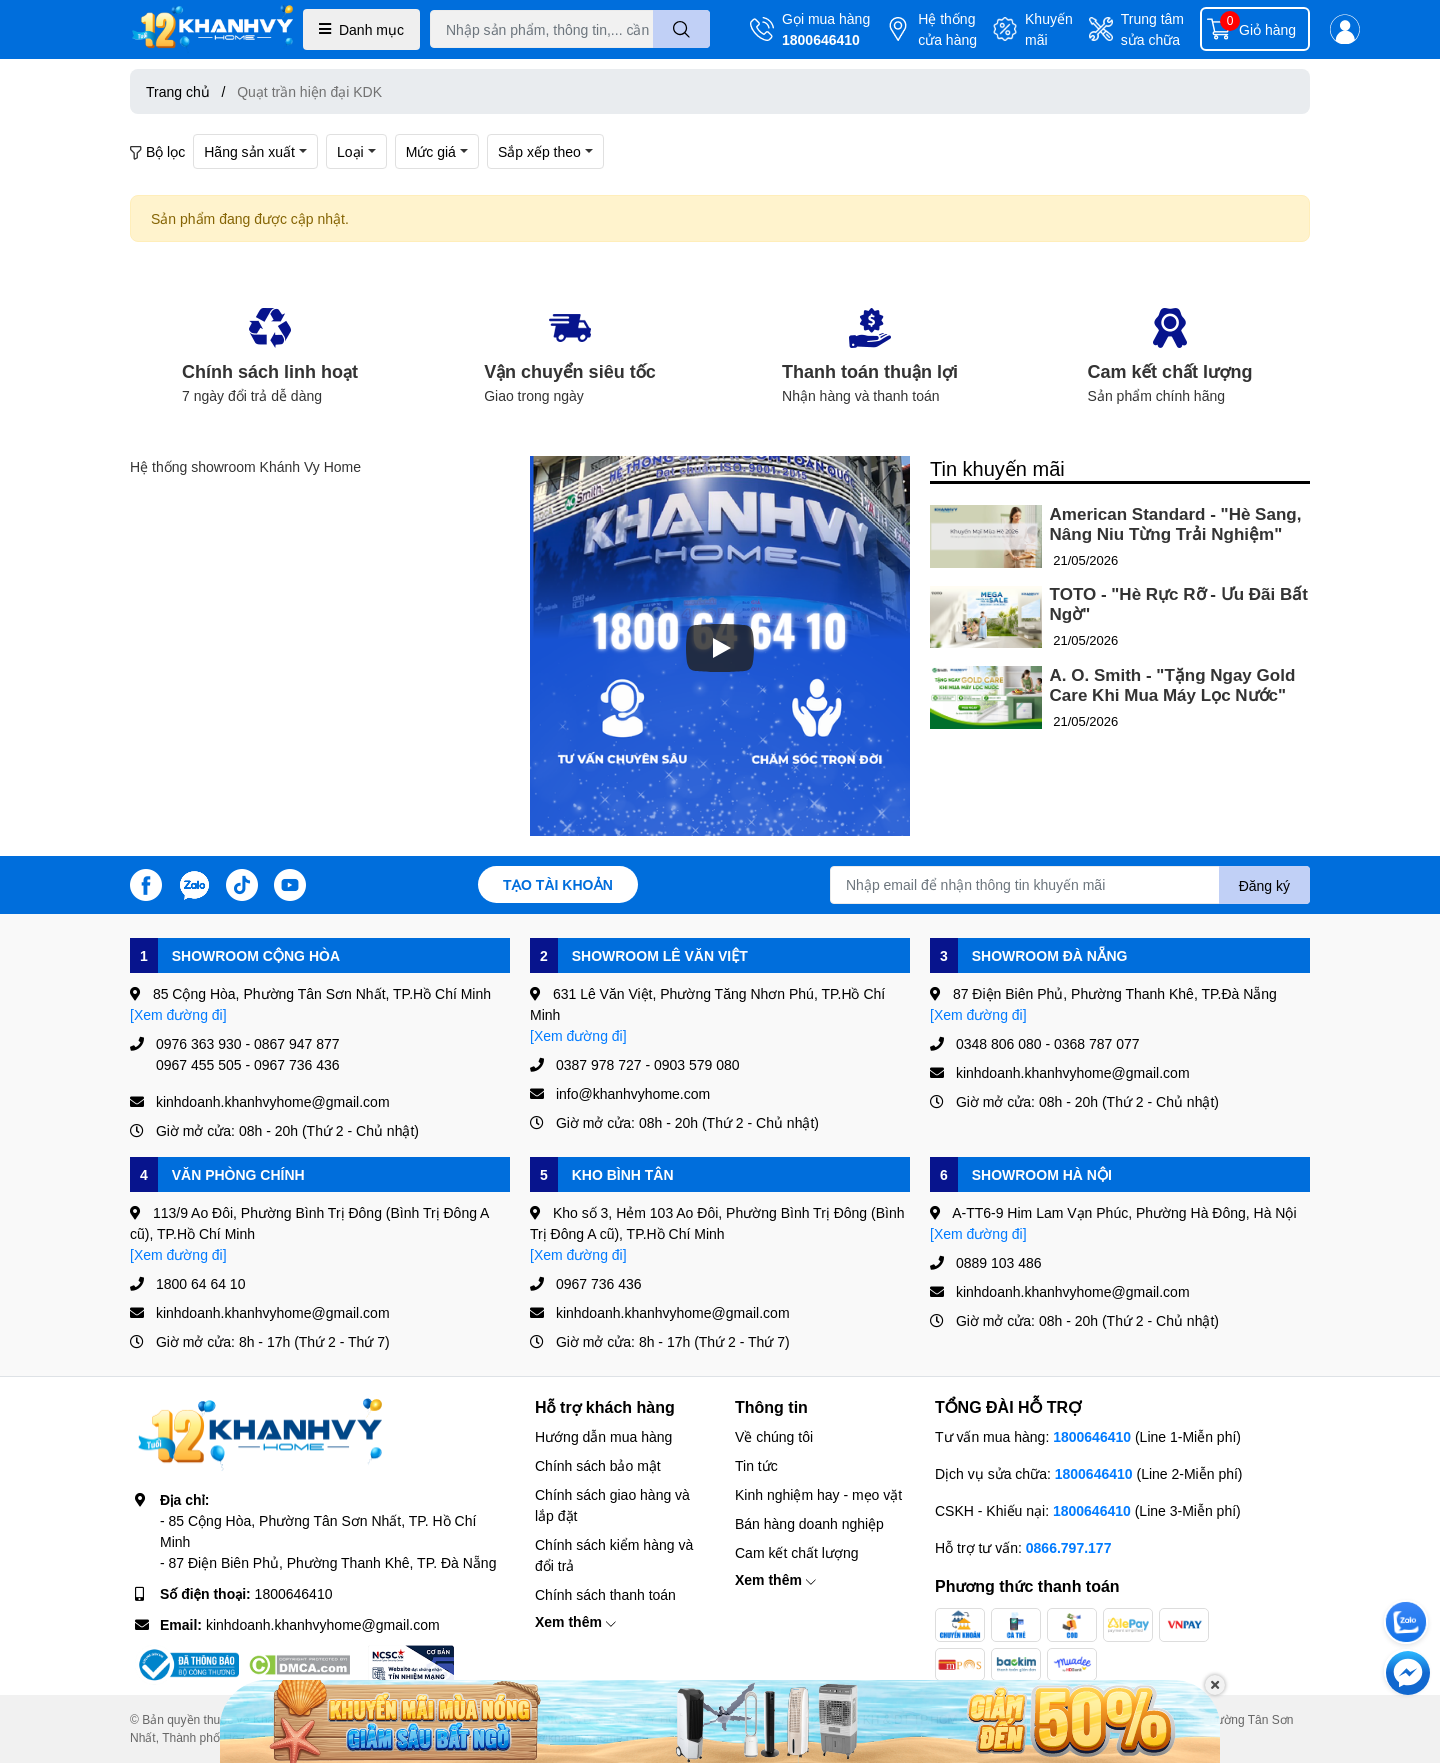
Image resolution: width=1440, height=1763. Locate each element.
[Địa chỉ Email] (1070, 885)
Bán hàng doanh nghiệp (809, 1523)
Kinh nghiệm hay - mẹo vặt (818, 1494)
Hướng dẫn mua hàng (603, 1436)
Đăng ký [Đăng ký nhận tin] (1264, 885)
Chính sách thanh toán (605, 1594)
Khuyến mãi (1049, 29)
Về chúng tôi (774, 1436)
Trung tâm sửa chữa (1152, 29)
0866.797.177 (1069, 1547)
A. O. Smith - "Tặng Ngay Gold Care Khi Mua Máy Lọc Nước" (1173, 685)
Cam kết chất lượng (796, 1552)
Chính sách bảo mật (598, 1465)
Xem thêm (575, 1621)
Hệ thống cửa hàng (947, 29)
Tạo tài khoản (558, 884)
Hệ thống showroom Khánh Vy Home (245, 466)
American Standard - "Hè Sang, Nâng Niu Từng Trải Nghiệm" (1176, 524)
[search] (681, 29)
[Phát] (720, 648)
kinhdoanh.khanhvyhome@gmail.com (323, 1624)
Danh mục (361, 29)
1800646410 (821, 39)
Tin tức (756, 1465)
